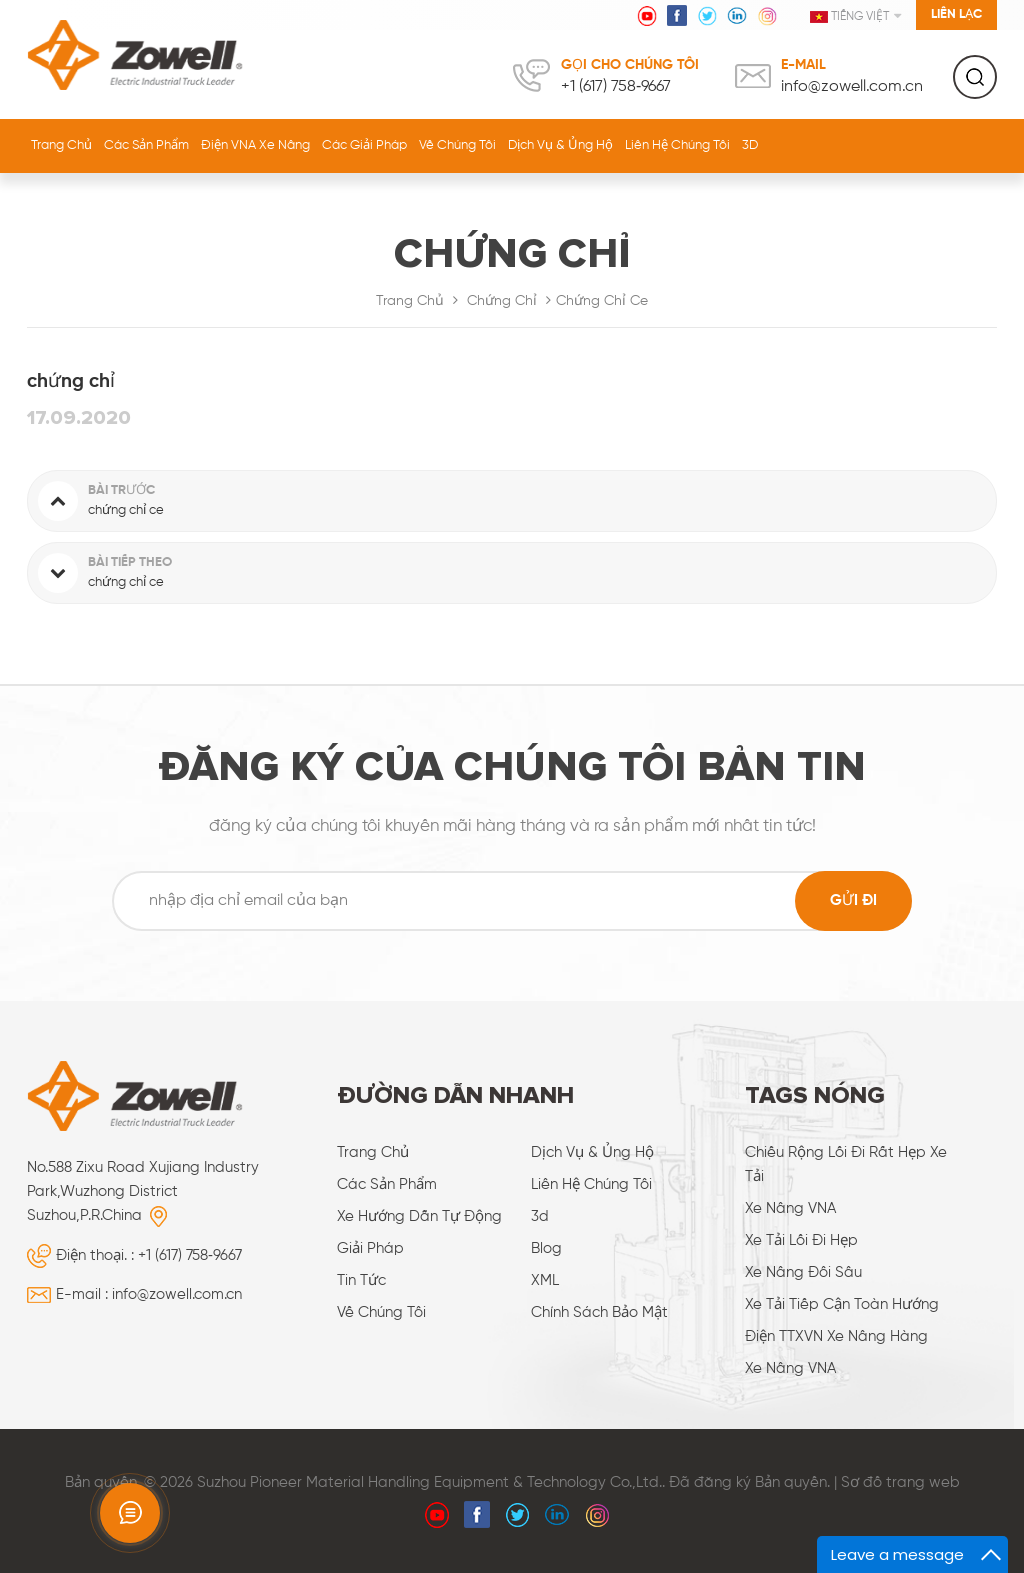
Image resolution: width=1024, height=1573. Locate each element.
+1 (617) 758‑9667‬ (616, 87)
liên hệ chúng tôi (677, 145)
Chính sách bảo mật (599, 1312)
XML (545, 1280)
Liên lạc (956, 14)
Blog (546, 1248)
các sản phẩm (387, 1184)
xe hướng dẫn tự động (419, 1216)
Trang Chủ (61, 145)
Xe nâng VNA (790, 1208)
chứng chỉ (502, 301)
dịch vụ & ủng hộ (560, 145)
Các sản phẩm (146, 145)
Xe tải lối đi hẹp (801, 1240)
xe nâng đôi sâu (803, 1272)
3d (540, 1216)
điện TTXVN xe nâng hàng (836, 1336)
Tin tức (361, 1280)
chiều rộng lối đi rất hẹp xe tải (846, 1164)
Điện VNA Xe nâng (255, 145)
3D (750, 145)
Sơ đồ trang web (900, 1482)
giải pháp (370, 1248)
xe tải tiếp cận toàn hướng (842, 1304)
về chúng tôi (457, 145)
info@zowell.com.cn (852, 87)
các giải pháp (364, 145)
